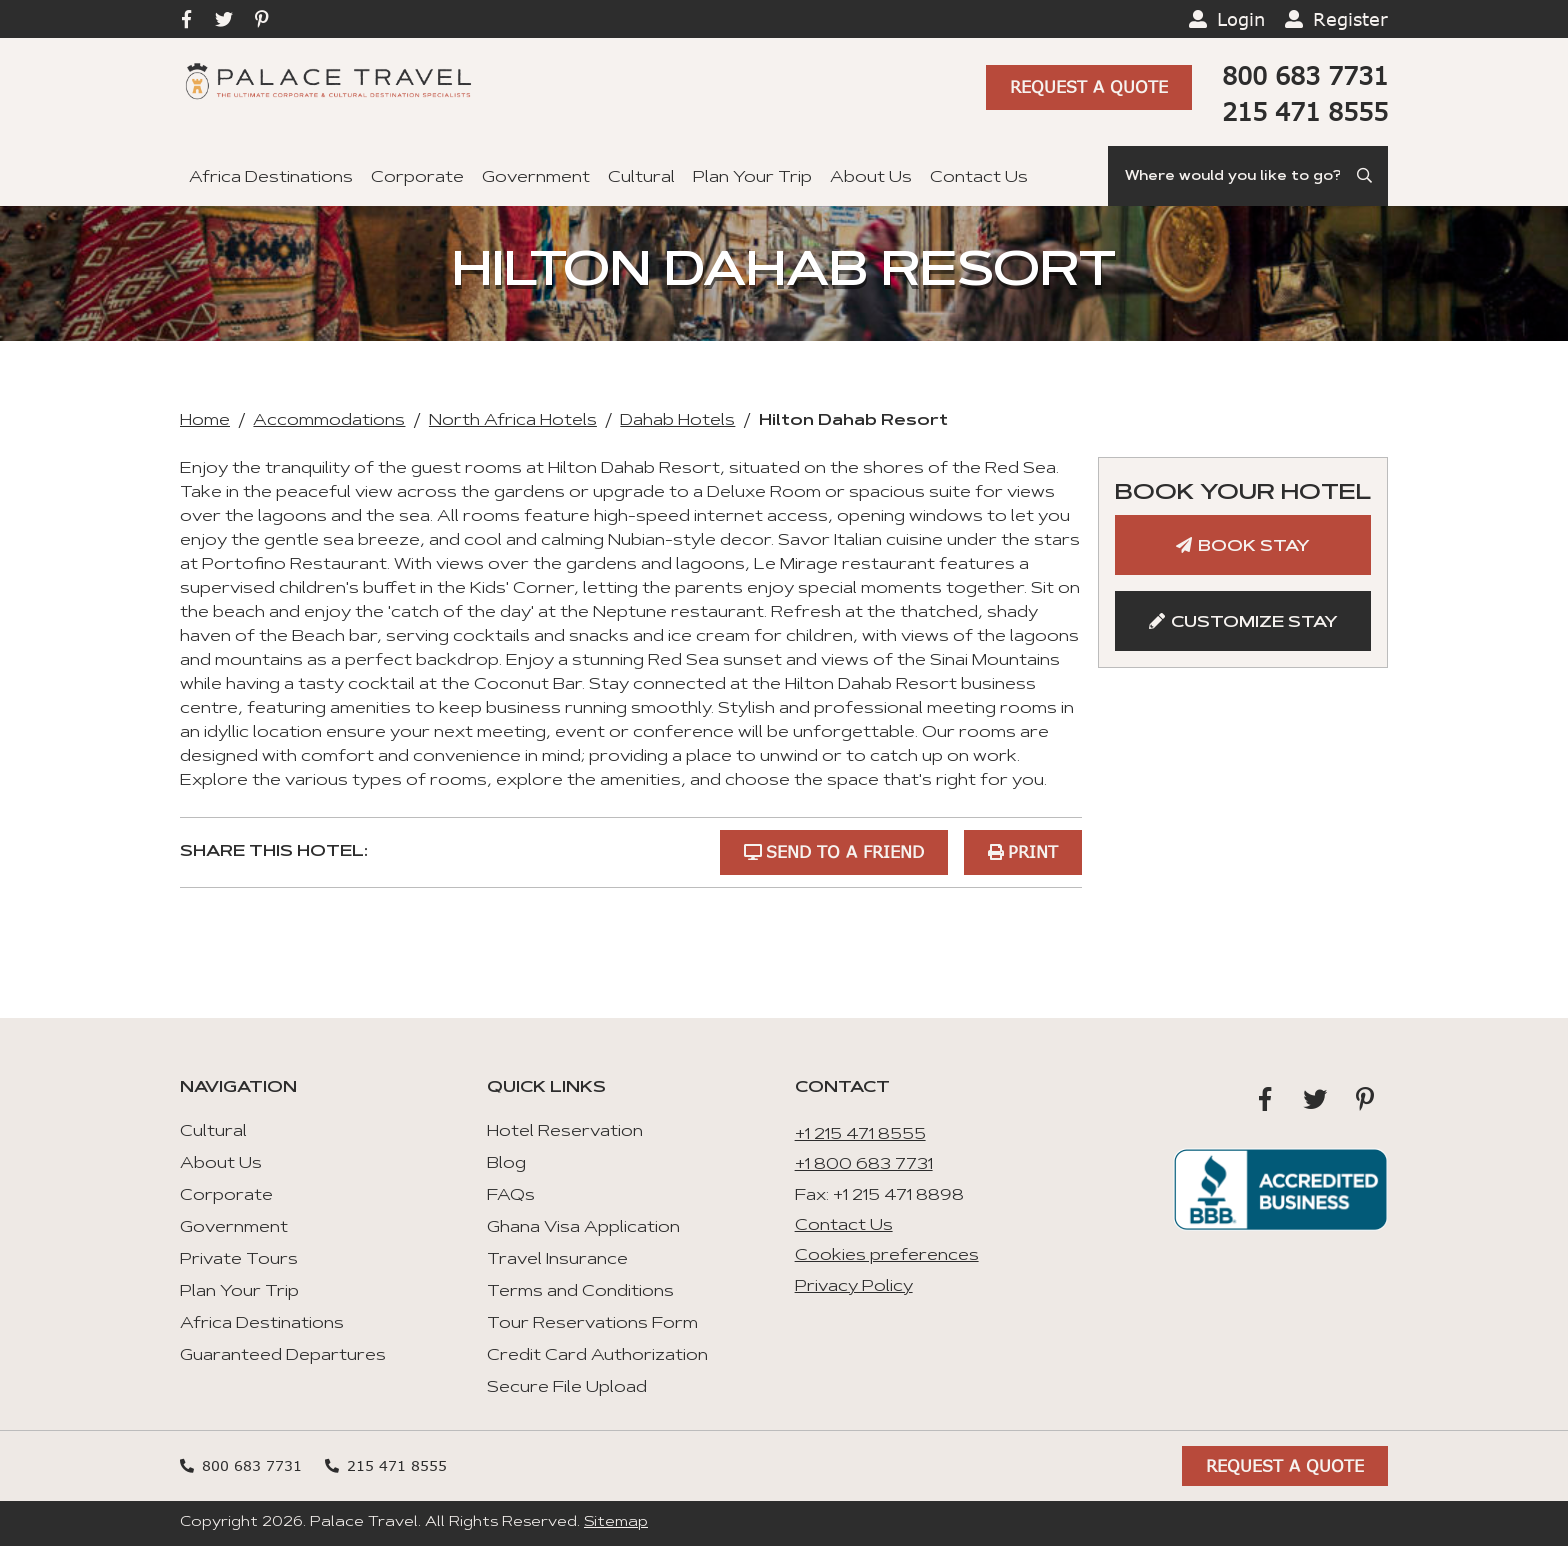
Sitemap (616, 1523)
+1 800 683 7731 (864, 1165)
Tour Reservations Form (592, 1324)
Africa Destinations (271, 178)
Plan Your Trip (752, 178)
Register (1350, 19)
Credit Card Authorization (597, 1356)
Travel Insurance (557, 1260)
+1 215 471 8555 (860, 1135)
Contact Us (979, 178)
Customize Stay (1254, 623)
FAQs (511, 1196)
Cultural (641, 178)
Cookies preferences (887, 1256)
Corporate (417, 178)
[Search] (1248, 176)
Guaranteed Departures (283, 1356)
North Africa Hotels (513, 421)
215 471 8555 (1305, 111)
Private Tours (239, 1260)
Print (1033, 851)
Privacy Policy (854, 1287)
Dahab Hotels (677, 421)
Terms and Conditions (580, 1292)
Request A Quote (1089, 86)
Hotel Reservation (565, 1132)
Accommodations (329, 421)
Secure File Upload (567, 1388)
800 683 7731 (1305, 75)
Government (536, 178)
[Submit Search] (1366, 176)
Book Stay (1254, 547)
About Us (871, 178)
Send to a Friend (845, 851)
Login (1241, 19)
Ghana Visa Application (583, 1228)
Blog (506, 1164)
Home (205, 421)
